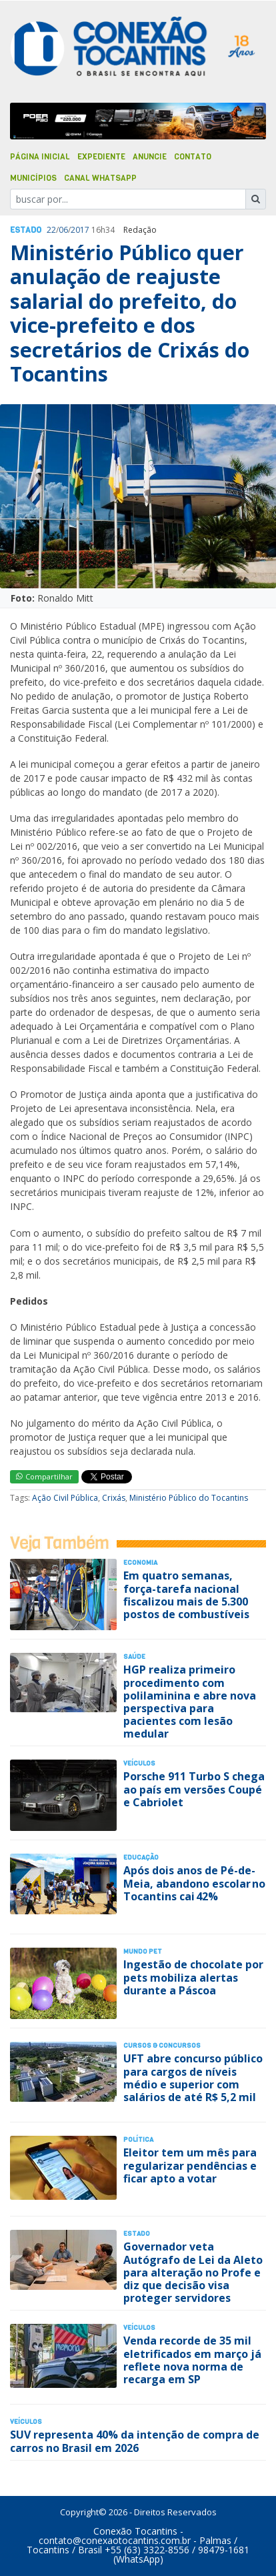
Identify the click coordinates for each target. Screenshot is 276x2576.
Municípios (33, 178)
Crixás (113, 1497)
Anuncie (150, 156)
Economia (140, 1562)
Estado (25, 230)
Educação (141, 1857)
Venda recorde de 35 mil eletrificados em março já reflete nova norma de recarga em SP (192, 2360)
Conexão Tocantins (135, 2531)
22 (51, 229)
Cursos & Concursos (162, 2045)
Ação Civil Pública (65, 1497)
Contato (192, 156)
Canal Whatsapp (100, 178)
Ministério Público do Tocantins (188, 1497)
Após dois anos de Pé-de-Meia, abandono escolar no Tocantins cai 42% (194, 1883)
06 (63, 229)
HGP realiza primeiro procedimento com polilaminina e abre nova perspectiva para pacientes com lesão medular (189, 1701)
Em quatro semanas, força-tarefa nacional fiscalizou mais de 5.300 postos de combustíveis (186, 1595)
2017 (80, 229)
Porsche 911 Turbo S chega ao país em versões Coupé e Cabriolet (194, 1789)
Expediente (101, 156)
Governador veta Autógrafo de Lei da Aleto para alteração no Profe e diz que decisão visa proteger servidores (193, 2272)
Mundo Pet (142, 1951)
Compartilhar (44, 1476)
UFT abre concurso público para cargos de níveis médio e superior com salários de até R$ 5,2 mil (193, 2077)
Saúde (134, 1656)
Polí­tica (138, 2139)
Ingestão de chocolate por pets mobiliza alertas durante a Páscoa (193, 1977)
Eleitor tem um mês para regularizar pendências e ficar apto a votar (190, 2165)
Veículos (139, 1763)
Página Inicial (40, 156)
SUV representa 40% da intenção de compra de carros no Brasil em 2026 (134, 2441)
